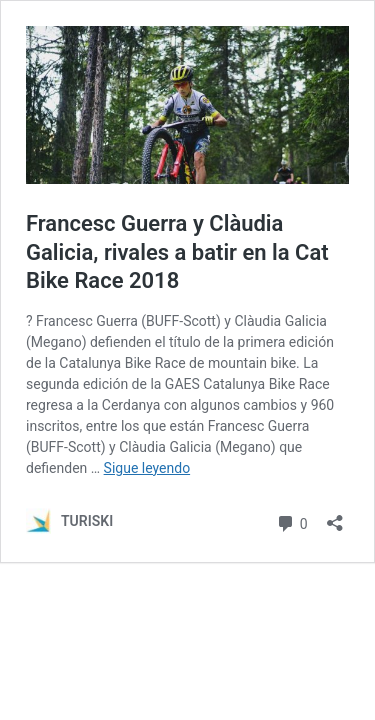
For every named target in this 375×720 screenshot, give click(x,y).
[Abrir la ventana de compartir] (335, 516)
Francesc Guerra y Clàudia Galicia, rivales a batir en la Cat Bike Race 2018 (177, 252)
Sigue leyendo (147, 468)
